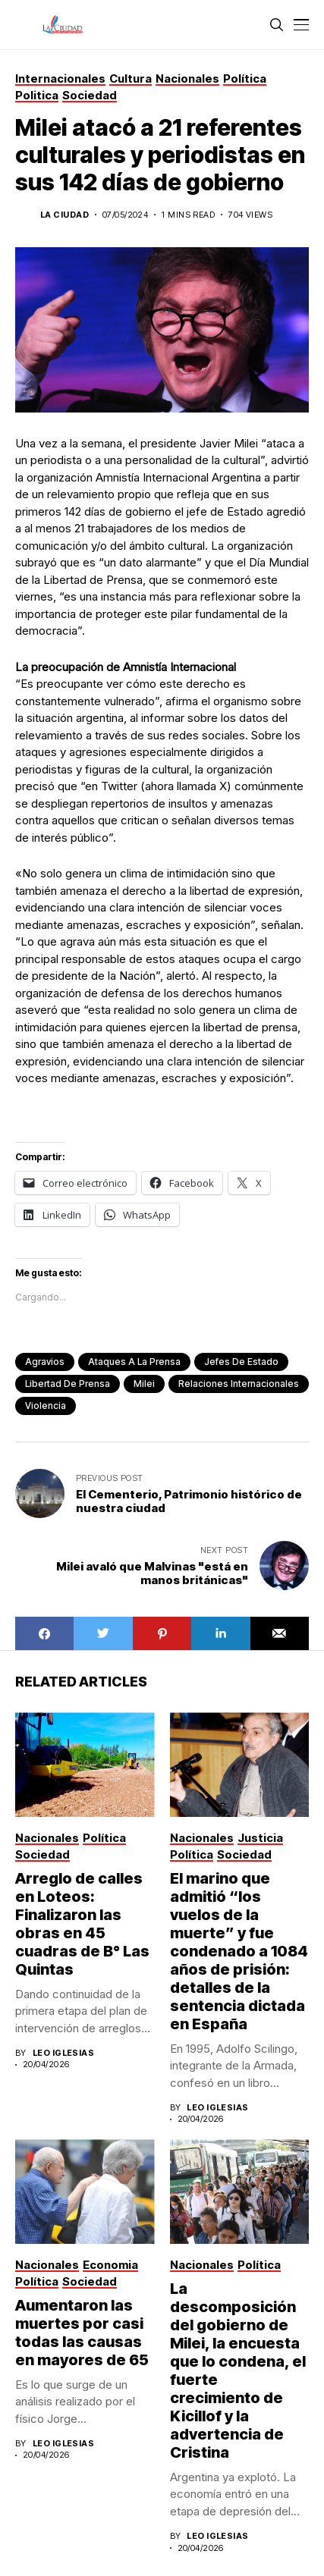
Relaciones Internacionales (238, 1383)
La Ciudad (64, 215)
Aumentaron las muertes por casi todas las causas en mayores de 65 (82, 2332)
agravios (44, 1361)
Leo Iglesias (63, 2053)
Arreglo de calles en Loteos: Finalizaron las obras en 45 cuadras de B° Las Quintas (82, 1923)
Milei (144, 1383)
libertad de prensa (67, 1383)
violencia (45, 1405)
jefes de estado (241, 1361)
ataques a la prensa (134, 1361)
